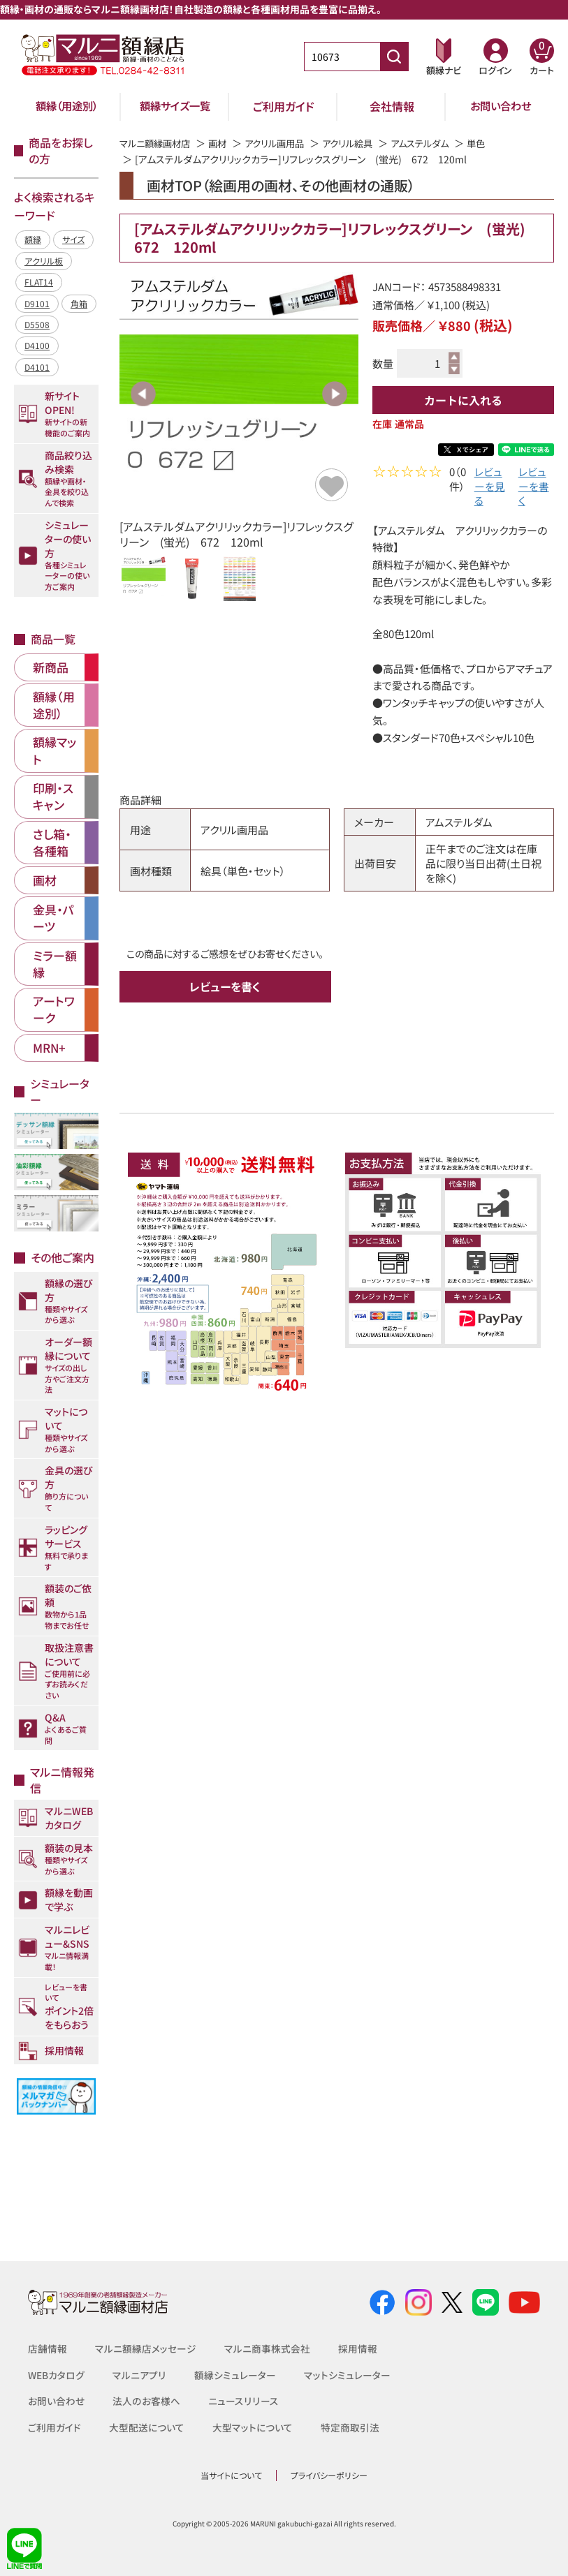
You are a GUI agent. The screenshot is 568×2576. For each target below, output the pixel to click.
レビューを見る (489, 488)
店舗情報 (47, 2348)
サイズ (73, 239)
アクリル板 (43, 261)
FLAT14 (38, 282)
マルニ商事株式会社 (267, 2348)
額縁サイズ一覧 (175, 106)
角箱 (79, 303)
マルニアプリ (139, 2375)
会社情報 (392, 106)
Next (334, 393)
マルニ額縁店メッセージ (145, 2348)
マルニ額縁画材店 (157, 143)
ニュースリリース (242, 2401)
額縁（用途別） (67, 106)
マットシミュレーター (347, 2375)
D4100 (37, 345)
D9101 (37, 303)
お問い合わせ (500, 106)
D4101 (37, 367)
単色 (496, 143)
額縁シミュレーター (235, 2375)
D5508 (37, 324)
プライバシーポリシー (329, 2475)
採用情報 (357, 2348)
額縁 (32, 239)
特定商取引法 (350, 2427)
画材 (223, 143)
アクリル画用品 (283, 143)
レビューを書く (533, 488)
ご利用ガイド (283, 106)
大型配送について (146, 2427)
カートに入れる (463, 400)
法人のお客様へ (146, 2401)
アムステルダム (436, 143)
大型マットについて (252, 2427)
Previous (143, 393)
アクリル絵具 (360, 143)
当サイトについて (231, 2475)
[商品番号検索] (394, 57)
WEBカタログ (56, 2375)
